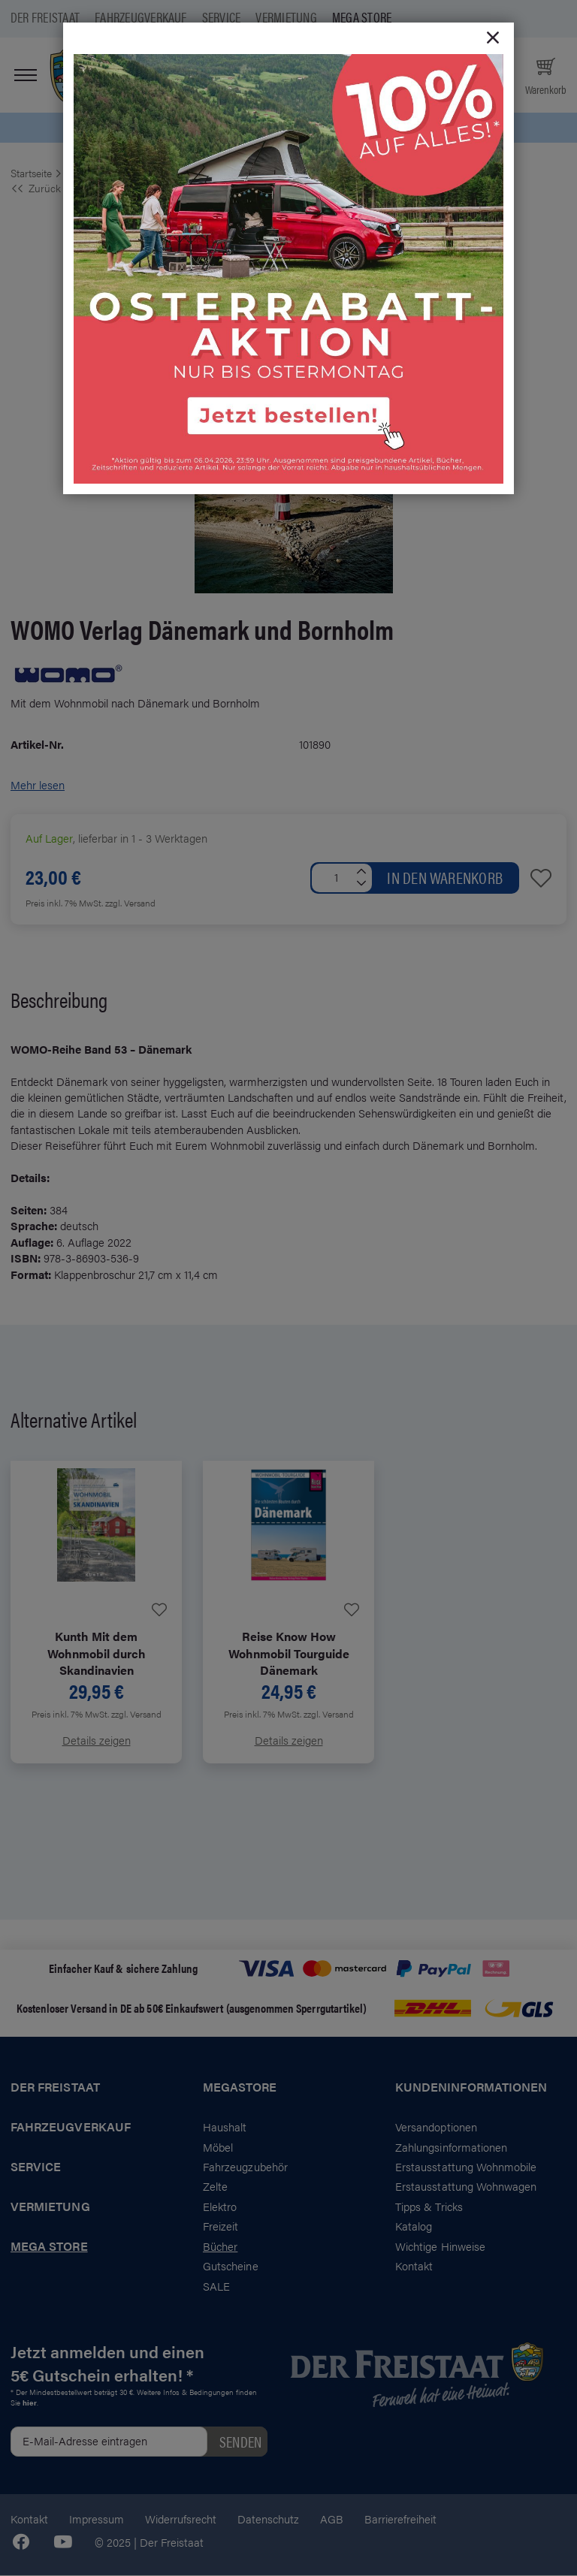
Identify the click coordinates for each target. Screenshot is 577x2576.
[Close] (493, 38)
